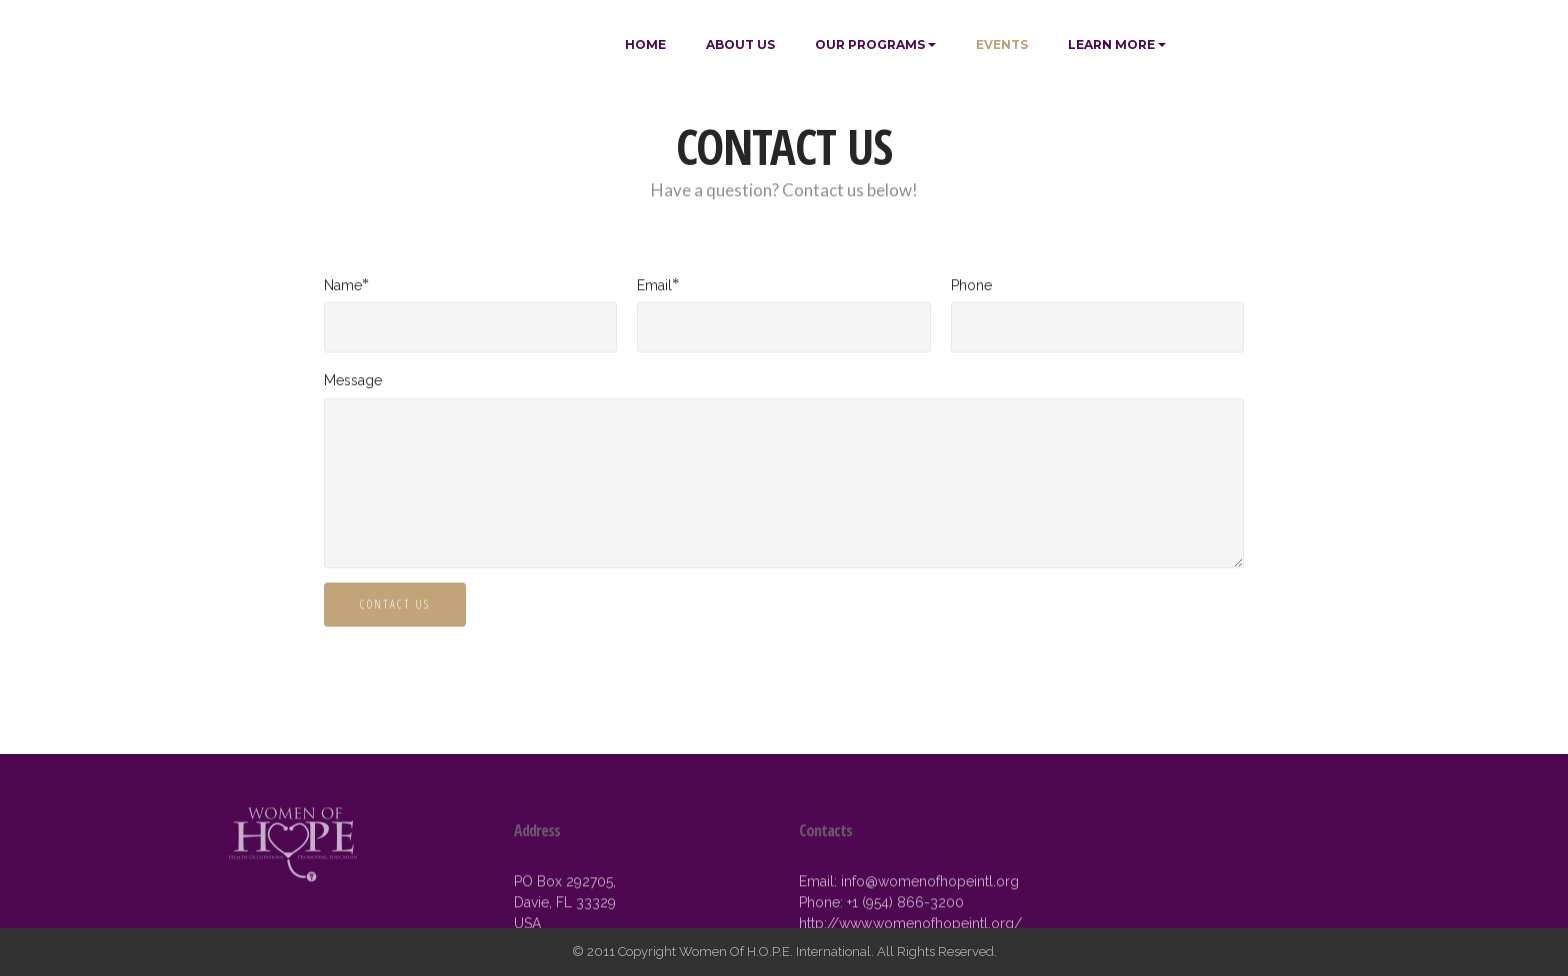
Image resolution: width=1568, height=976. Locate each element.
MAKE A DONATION (1270, 44)
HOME (645, 44)
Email (654, 285)
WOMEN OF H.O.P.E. (415, 44)
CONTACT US (395, 605)
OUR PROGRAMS (870, 44)
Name (343, 285)
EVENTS (1002, 44)
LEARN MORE (1111, 44)
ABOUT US (740, 44)
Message (353, 380)
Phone (971, 286)
